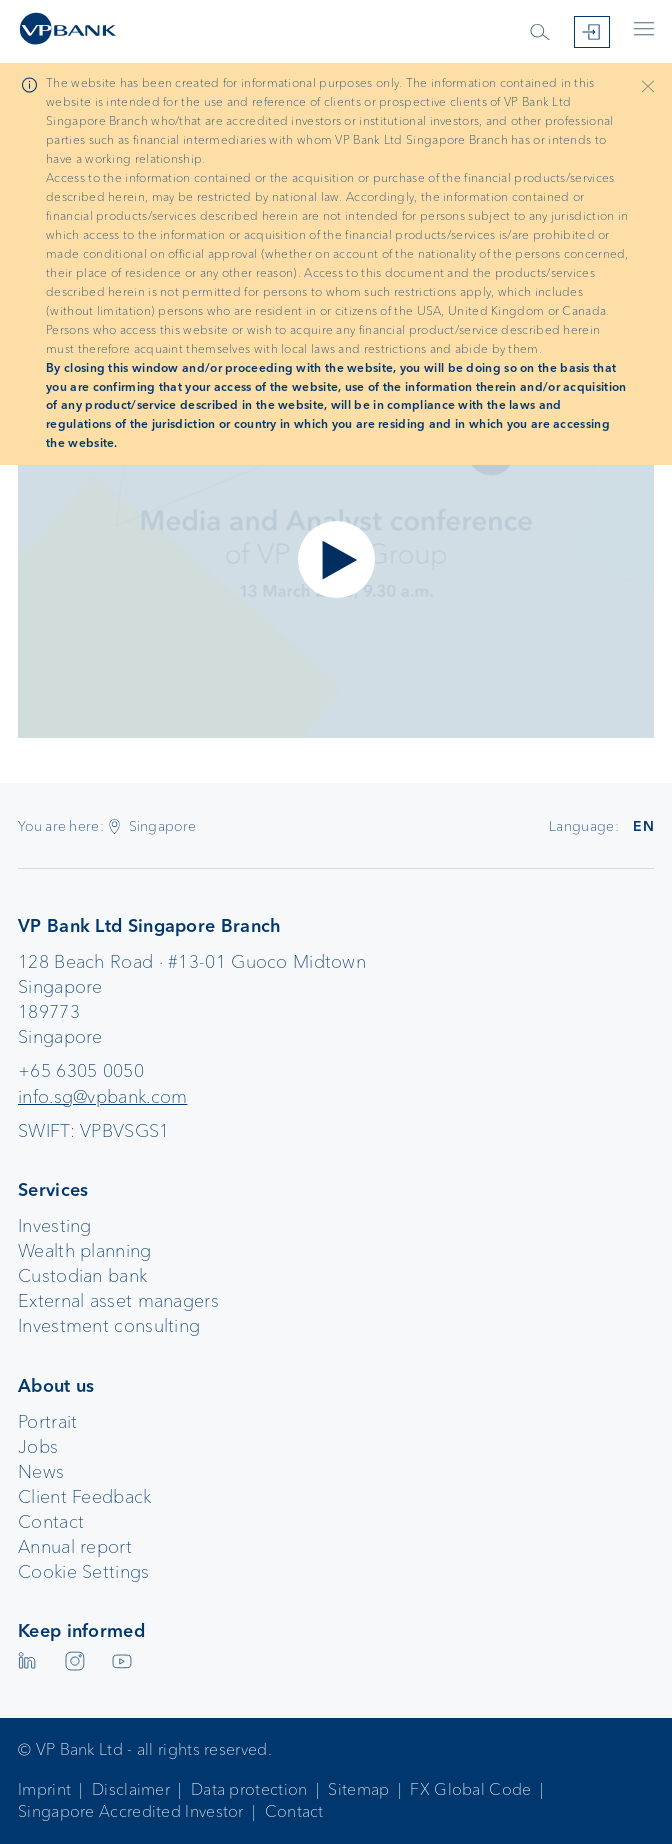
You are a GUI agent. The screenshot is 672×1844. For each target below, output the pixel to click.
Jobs (38, 1447)
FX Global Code (470, 1789)
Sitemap (358, 1789)
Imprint (44, 1789)
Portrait (47, 1422)
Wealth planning (85, 1251)
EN (643, 826)
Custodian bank (82, 1276)
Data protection (249, 1789)
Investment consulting (109, 1326)
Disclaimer (131, 1789)
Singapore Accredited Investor (131, 1811)
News (41, 1472)
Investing (55, 1226)
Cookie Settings (84, 1572)
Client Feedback (85, 1497)
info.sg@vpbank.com (102, 1097)
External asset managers (118, 1301)
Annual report (75, 1547)
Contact (51, 1522)
